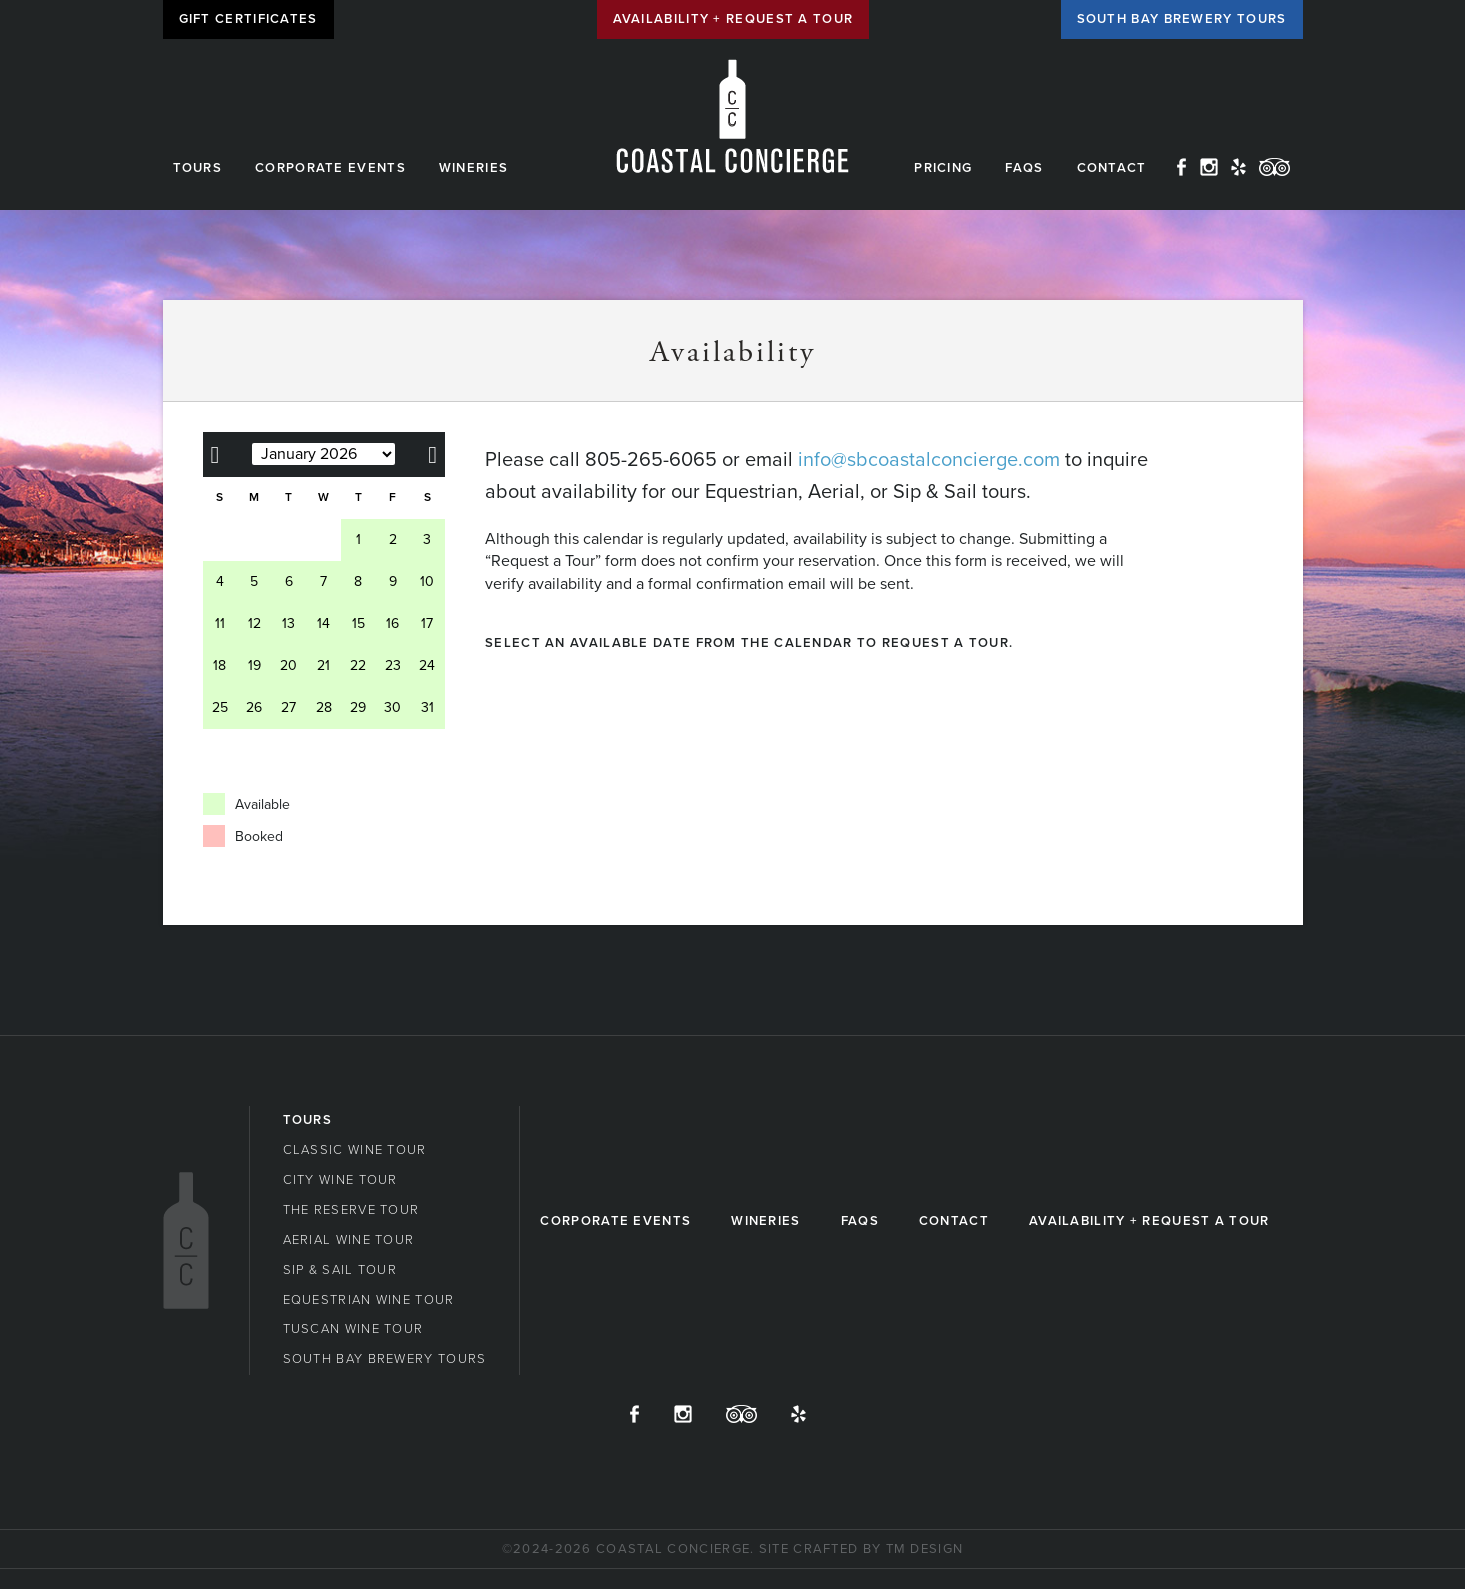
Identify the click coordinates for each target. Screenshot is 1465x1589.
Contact (1112, 168)
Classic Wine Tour (355, 1150)
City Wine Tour (340, 1180)
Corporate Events (330, 168)
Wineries (473, 168)
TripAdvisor (1274, 167)
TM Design (925, 1549)
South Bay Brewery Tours (1182, 19)
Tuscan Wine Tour (353, 1329)
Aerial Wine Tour (349, 1240)
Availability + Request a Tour (733, 19)
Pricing (943, 168)
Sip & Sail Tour (340, 1270)
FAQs (1024, 168)
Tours (198, 168)
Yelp (1238, 167)
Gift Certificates (248, 19)
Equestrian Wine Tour (369, 1300)
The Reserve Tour (351, 1210)
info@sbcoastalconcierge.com (929, 460)
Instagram (1209, 167)
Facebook (1182, 167)
